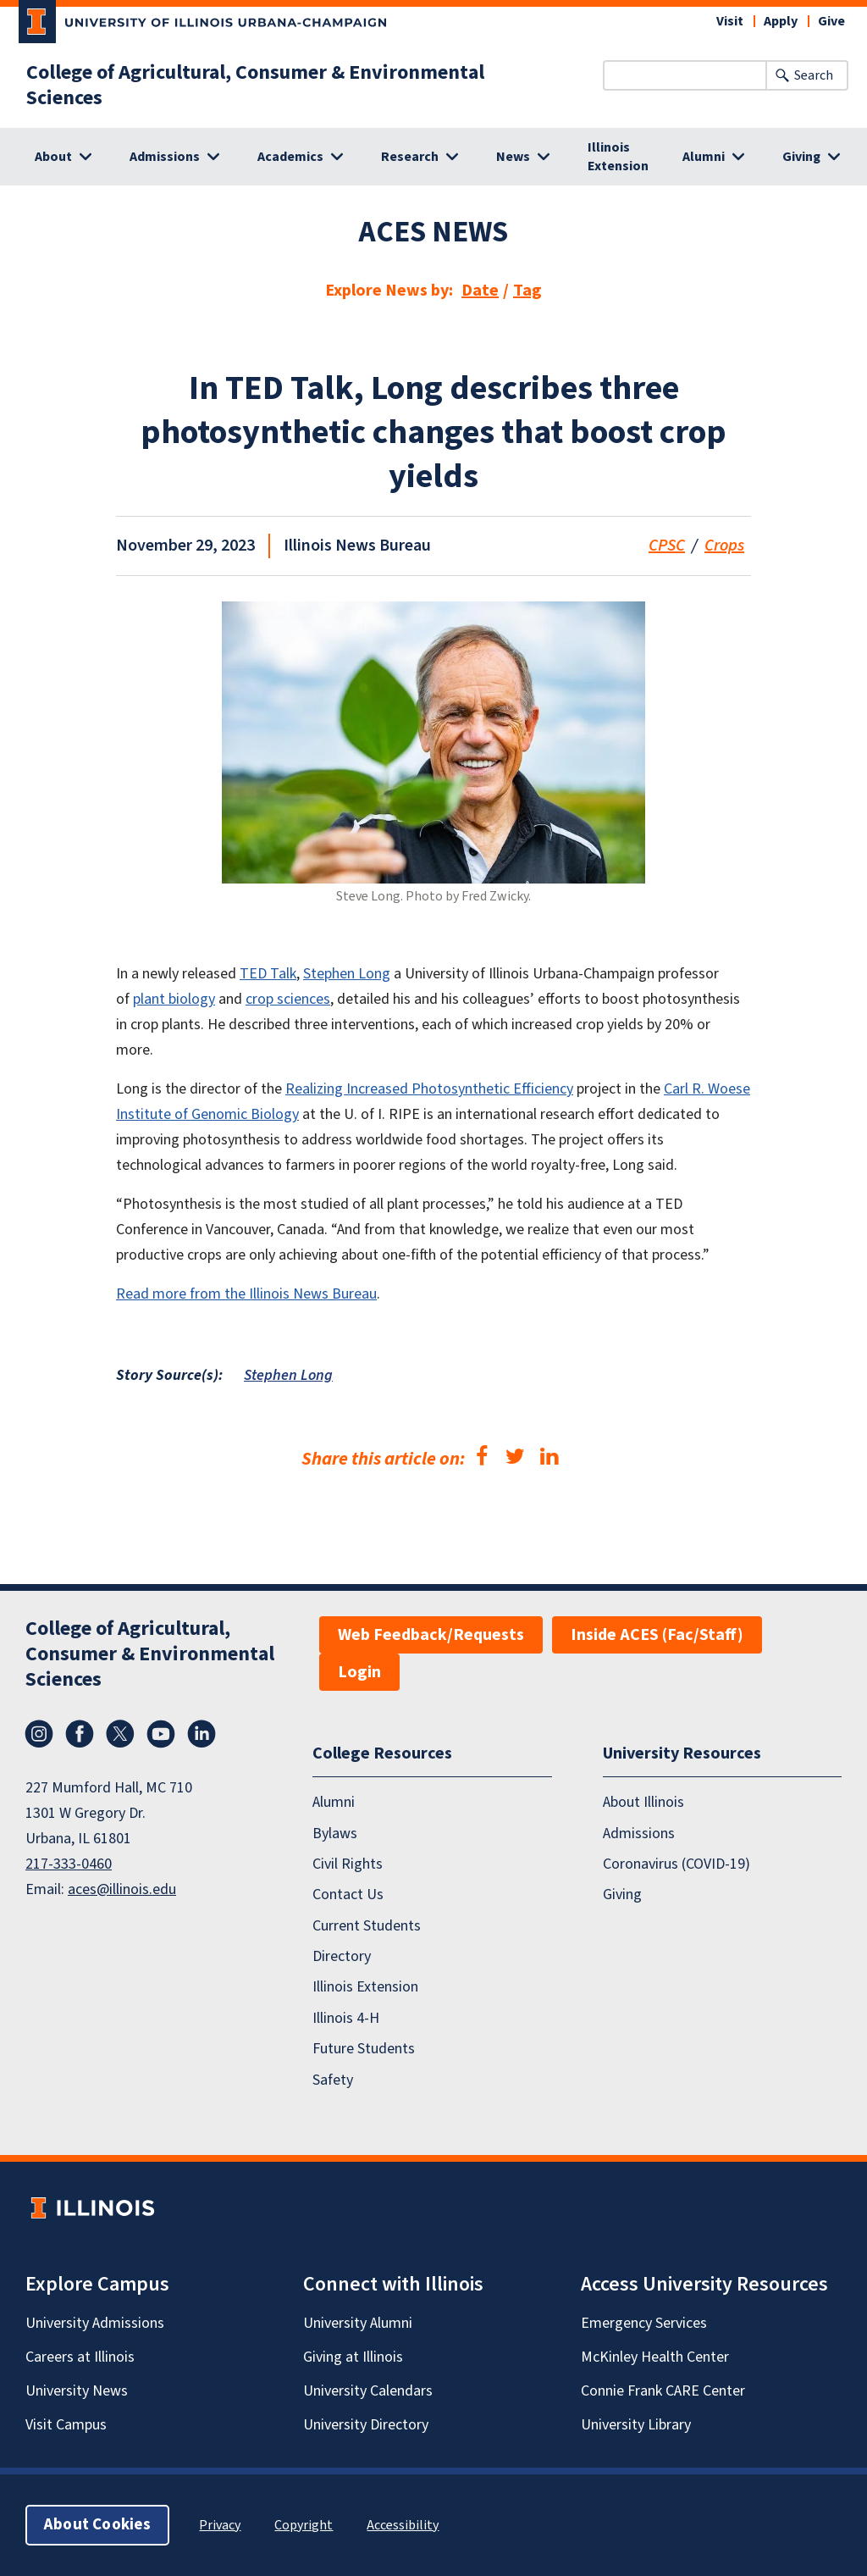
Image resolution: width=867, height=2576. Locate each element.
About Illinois (643, 1802)
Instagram (39, 1734)
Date (480, 290)
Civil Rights (347, 1864)
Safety (332, 2080)
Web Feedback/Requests (431, 1635)
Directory (341, 1956)
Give (831, 21)
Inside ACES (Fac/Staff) (657, 1635)
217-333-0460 (68, 1864)
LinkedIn (201, 1734)
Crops (724, 545)
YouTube (160, 1734)
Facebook (79, 1734)
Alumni (333, 1802)
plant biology (174, 999)
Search (813, 75)
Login (359, 1672)
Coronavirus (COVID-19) (676, 1864)
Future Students (363, 2048)
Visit (729, 21)
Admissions (639, 1833)
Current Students (366, 1925)
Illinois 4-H (345, 2018)
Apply (781, 21)
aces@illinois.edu (122, 1889)
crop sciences (288, 999)
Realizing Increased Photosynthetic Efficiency (429, 1089)
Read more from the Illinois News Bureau (246, 1294)
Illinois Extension (618, 156)
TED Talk (268, 973)
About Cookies (97, 2524)
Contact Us (348, 1894)
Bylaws (334, 1833)
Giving (622, 1894)
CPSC (667, 545)
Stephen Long (346, 973)
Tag (527, 290)
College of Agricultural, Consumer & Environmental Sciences (255, 85)
